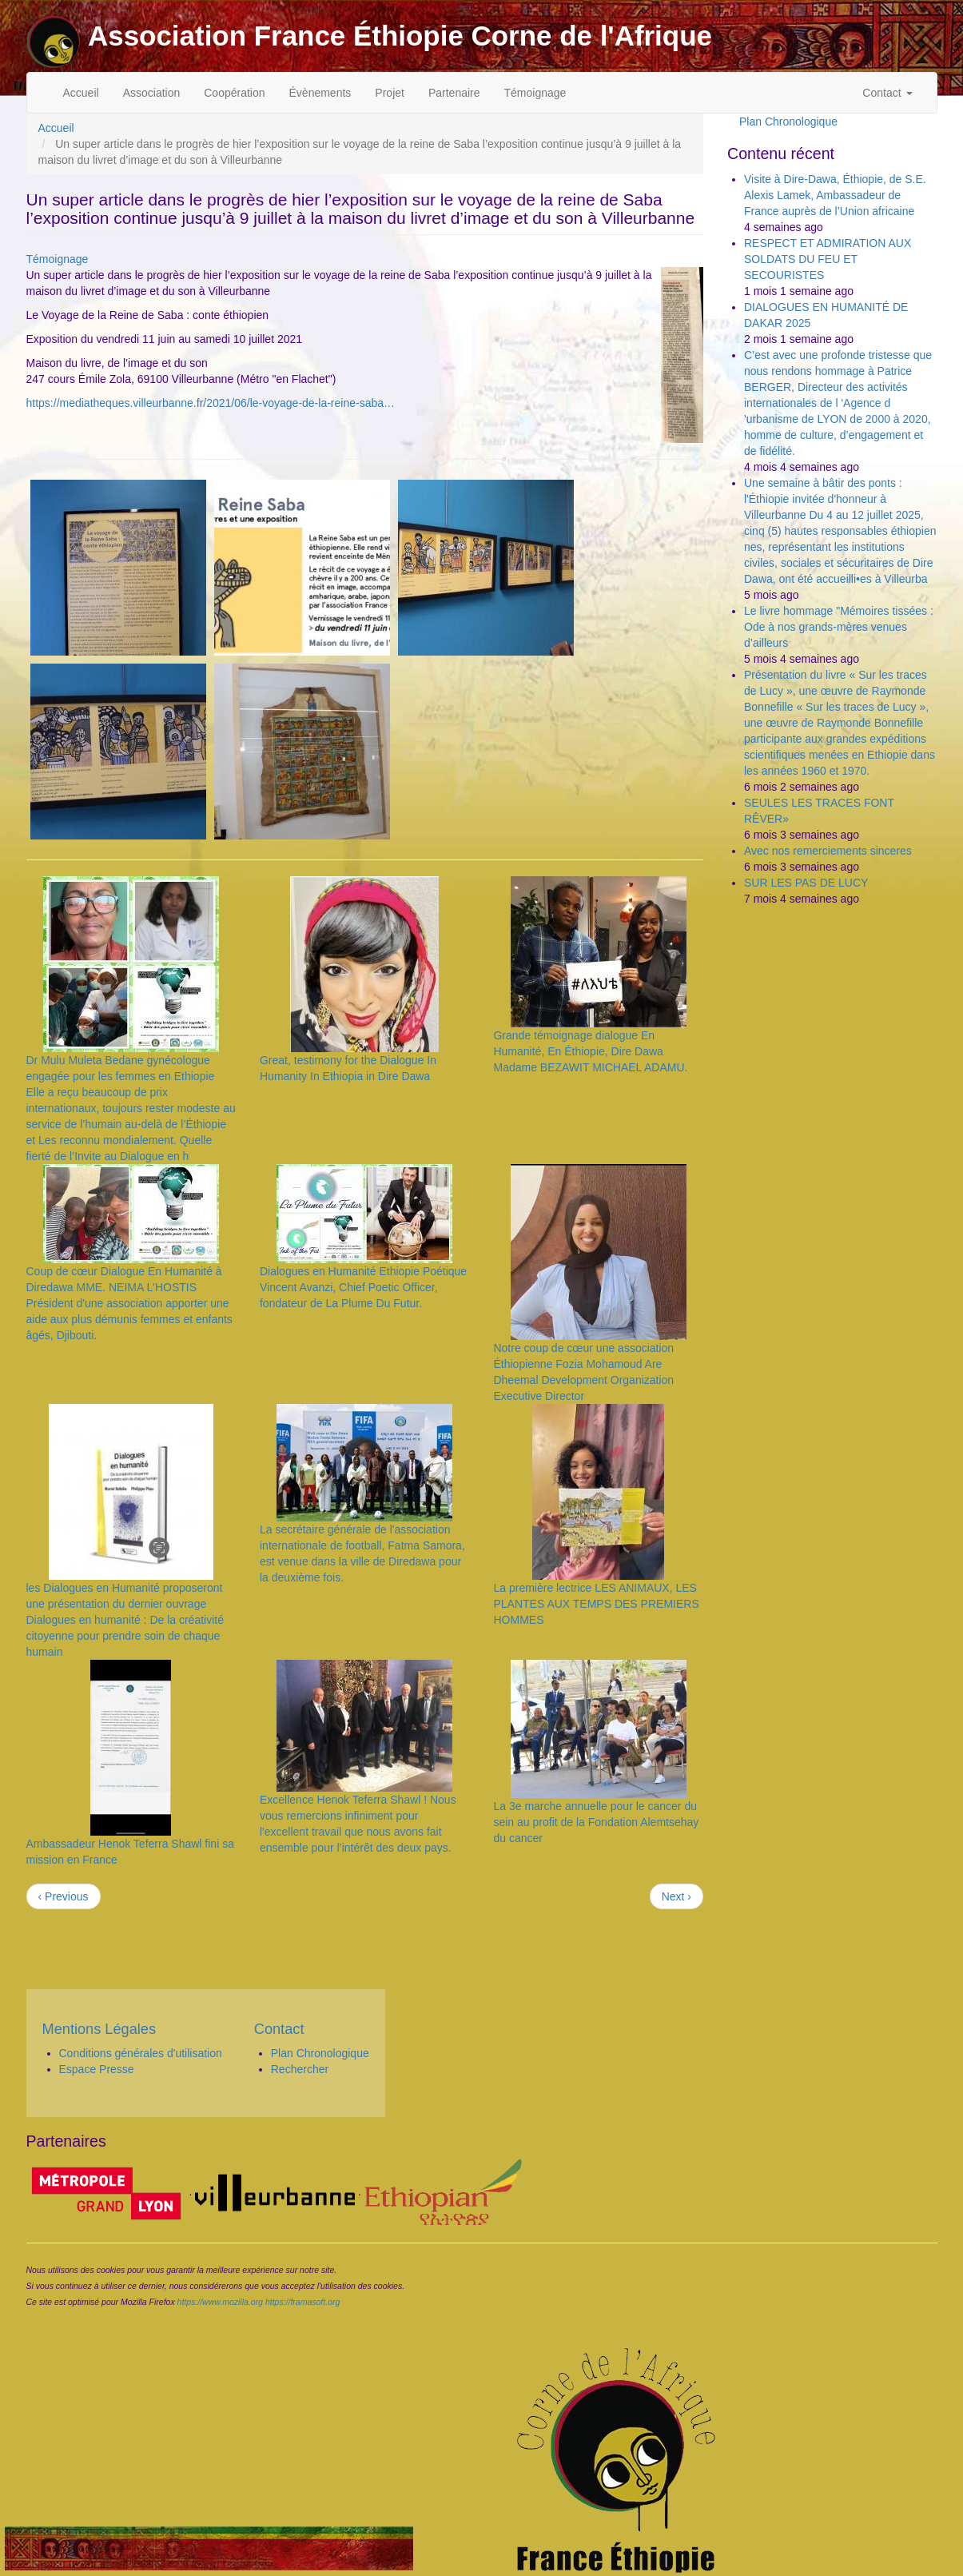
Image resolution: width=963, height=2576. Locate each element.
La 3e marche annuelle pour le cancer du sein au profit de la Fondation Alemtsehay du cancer (595, 1822)
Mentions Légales (99, 2029)
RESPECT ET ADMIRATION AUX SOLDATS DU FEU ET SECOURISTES (827, 259)
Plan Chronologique (788, 121)
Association (152, 92)
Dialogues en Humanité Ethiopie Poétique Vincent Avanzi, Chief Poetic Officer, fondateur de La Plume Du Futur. (363, 1287)
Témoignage (535, 92)
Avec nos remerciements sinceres (828, 850)
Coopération (234, 92)
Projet (389, 92)
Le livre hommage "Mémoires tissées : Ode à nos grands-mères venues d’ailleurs (838, 626)
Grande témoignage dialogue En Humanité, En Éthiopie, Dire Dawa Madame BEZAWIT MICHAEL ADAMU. (590, 1051)
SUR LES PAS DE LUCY (806, 882)
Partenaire (454, 92)
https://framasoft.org (302, 2302)
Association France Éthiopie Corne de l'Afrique (400, 35)
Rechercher (299, 2069)
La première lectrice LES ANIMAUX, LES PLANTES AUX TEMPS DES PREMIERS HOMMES (595, 1603)
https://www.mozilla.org (220, 2302)
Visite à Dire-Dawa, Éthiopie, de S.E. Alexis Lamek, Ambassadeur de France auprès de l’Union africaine (835, 195)
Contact (887, 92)
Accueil (81, 92)
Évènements (320, 92)
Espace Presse (96, 2069)
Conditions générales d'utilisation (140, 2053)
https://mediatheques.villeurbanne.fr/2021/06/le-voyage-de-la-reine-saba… (211, 403)
